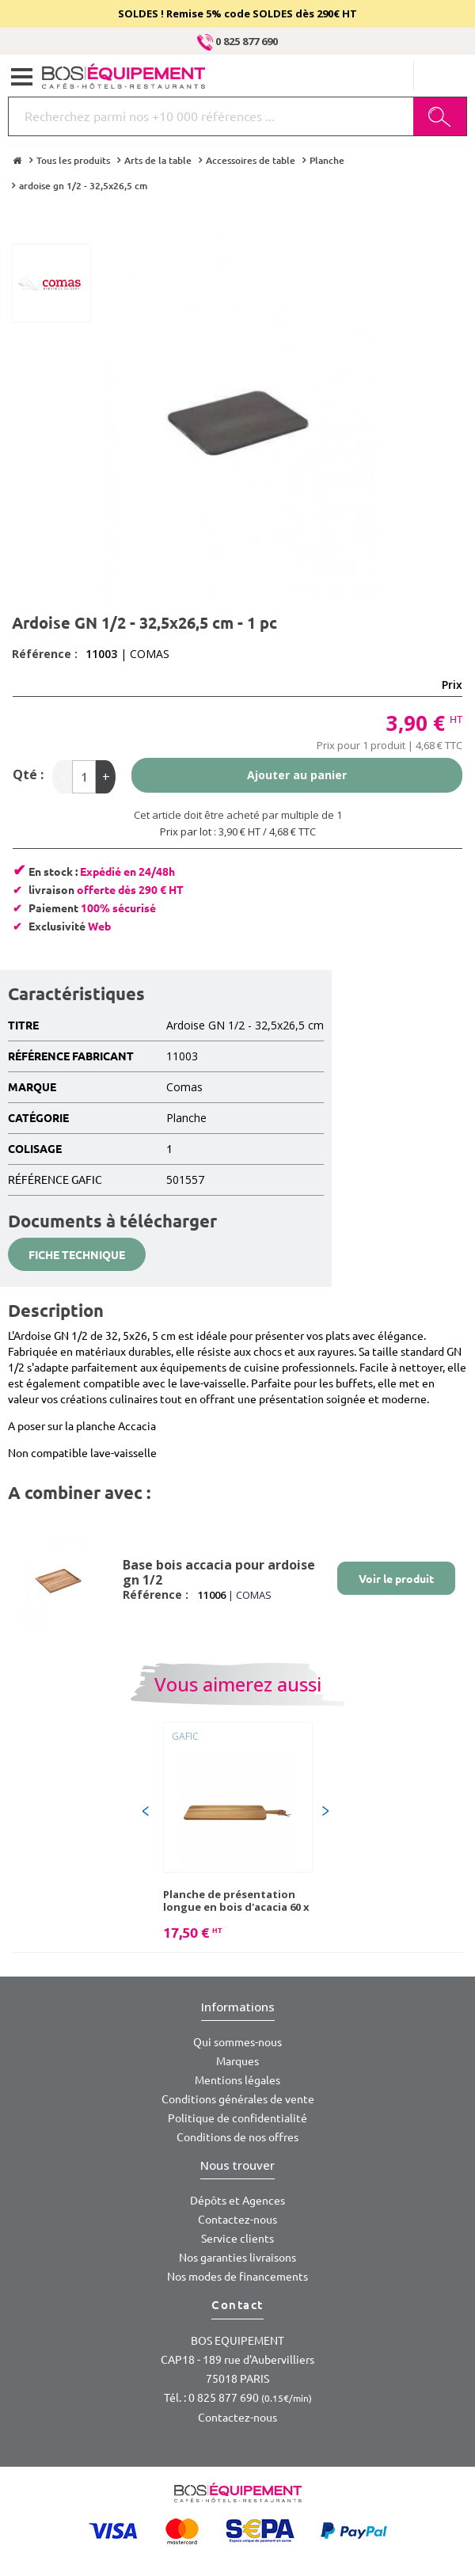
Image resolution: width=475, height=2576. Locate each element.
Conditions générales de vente (238, 2099)
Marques (237, 2061)
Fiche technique (76, 1255)
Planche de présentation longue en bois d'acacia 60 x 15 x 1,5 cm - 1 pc (236, 1900)
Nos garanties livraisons (237, 2257)
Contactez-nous (237, 2219)
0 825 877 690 (237, 41)
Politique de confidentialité (237, 2118)
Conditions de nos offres (237, 2137)
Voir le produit (396, 1579)
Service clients (237, 2238)
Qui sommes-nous (237, 2042)
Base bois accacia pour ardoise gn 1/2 (219, 1572)
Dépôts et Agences (237, 2200)
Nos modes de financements (237, 2276)
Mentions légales (237, 2080)
